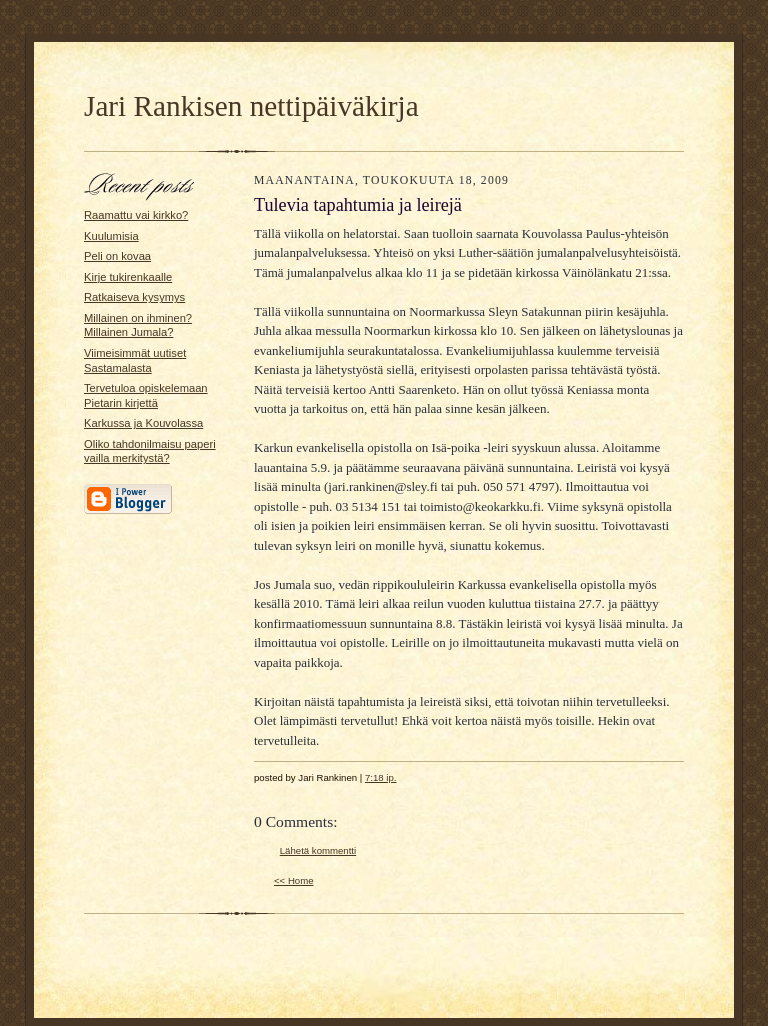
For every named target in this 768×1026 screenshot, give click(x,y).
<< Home (294, 880)
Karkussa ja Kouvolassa (143, 423)
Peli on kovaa (117, 256)
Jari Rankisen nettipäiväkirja (251, 106)
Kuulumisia (111, 236)
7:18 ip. (381, 777)
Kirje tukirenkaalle (128, 277)
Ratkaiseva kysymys (134, 297)
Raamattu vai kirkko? (136, 215)
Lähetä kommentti (318, 850)
